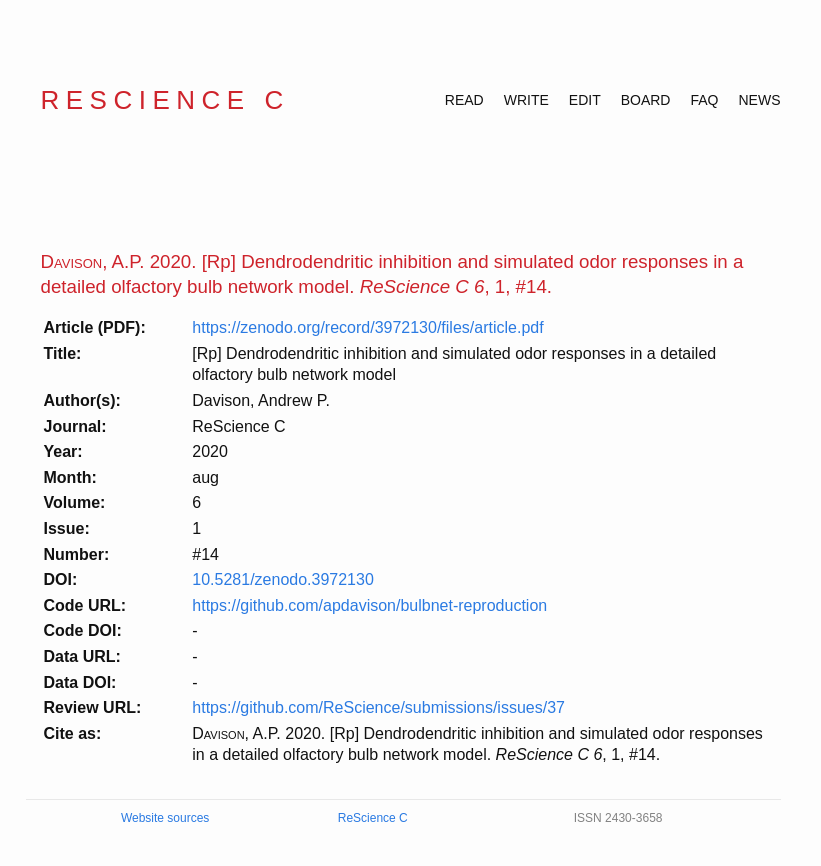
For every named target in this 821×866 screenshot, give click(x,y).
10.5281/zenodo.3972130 (283, 579)
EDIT (585, 100)
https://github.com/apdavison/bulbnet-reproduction (369, 605)
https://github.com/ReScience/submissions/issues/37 (378, 707)
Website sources (165, 818)
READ (464, 100)
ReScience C (165, 100)
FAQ (704, 100)
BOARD (646, 100)
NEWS (760, 100)
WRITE (526, 100)
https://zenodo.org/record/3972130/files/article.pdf (367, 327)
